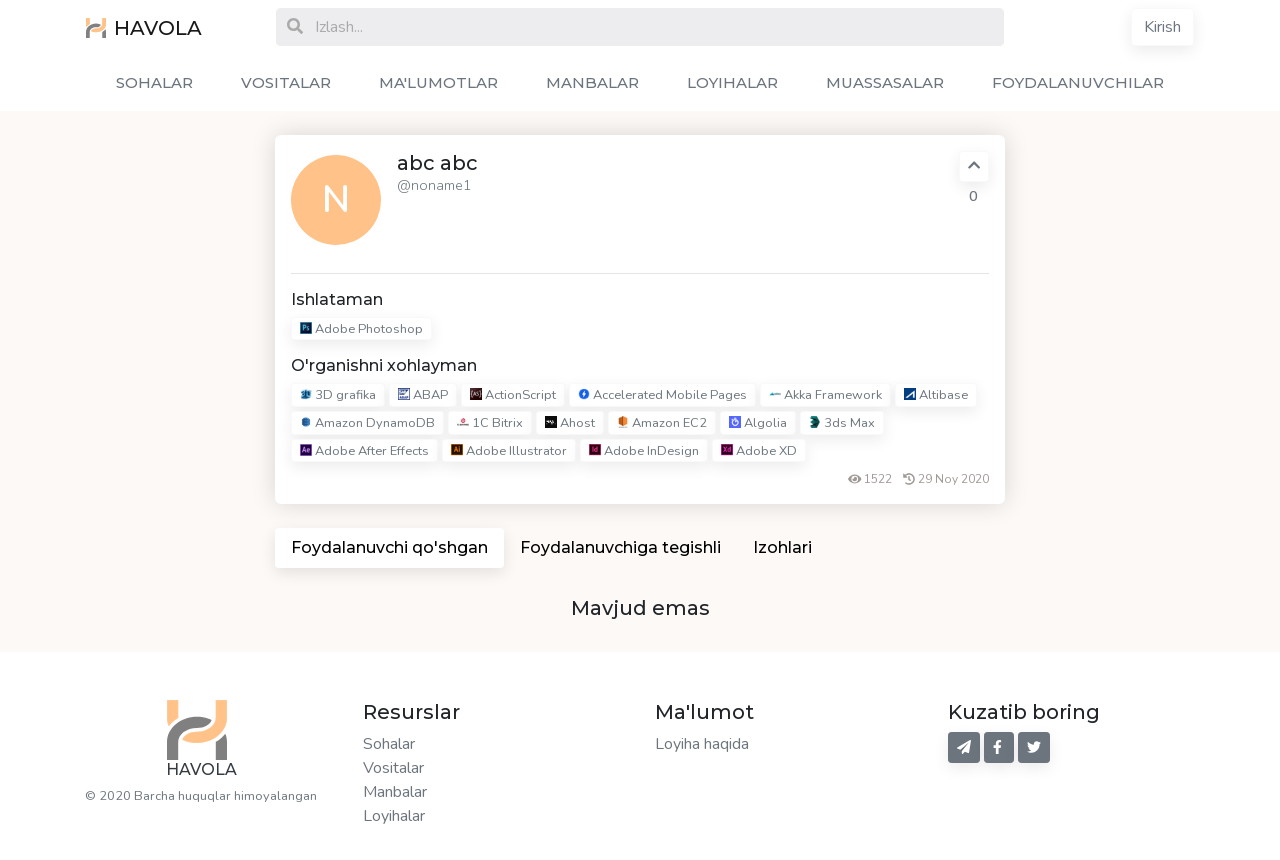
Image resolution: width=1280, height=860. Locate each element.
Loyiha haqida (702, 744)
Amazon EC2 (662, 423)
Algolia (758, 423)
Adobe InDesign (644, 451)
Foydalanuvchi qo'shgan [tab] (389, 547)
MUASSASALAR (885, 82)
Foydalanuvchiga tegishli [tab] (620, 547)
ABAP (423, 396)
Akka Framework (825, 396)
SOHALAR (154, 82)
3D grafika (338, 396)
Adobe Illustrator (509, 451)
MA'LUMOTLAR (438, 82)
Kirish (1162, 27)
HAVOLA (144, 28)
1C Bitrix (490, 423)
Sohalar (389, 744)
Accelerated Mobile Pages (662, 396)
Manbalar (395, 792)
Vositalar (393, 768)
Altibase (936, 396)
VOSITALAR (286, 82)
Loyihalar (394, 816)
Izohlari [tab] (782, 547)
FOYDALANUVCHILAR (1078, 82)
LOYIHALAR (732, 82)
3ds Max (842, 423)
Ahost (570, 423)
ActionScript (513, 396)
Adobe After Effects (364, 451)
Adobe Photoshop (361, 329)
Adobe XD (759, 451)
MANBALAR (592, 82)
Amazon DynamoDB (367, 423)
